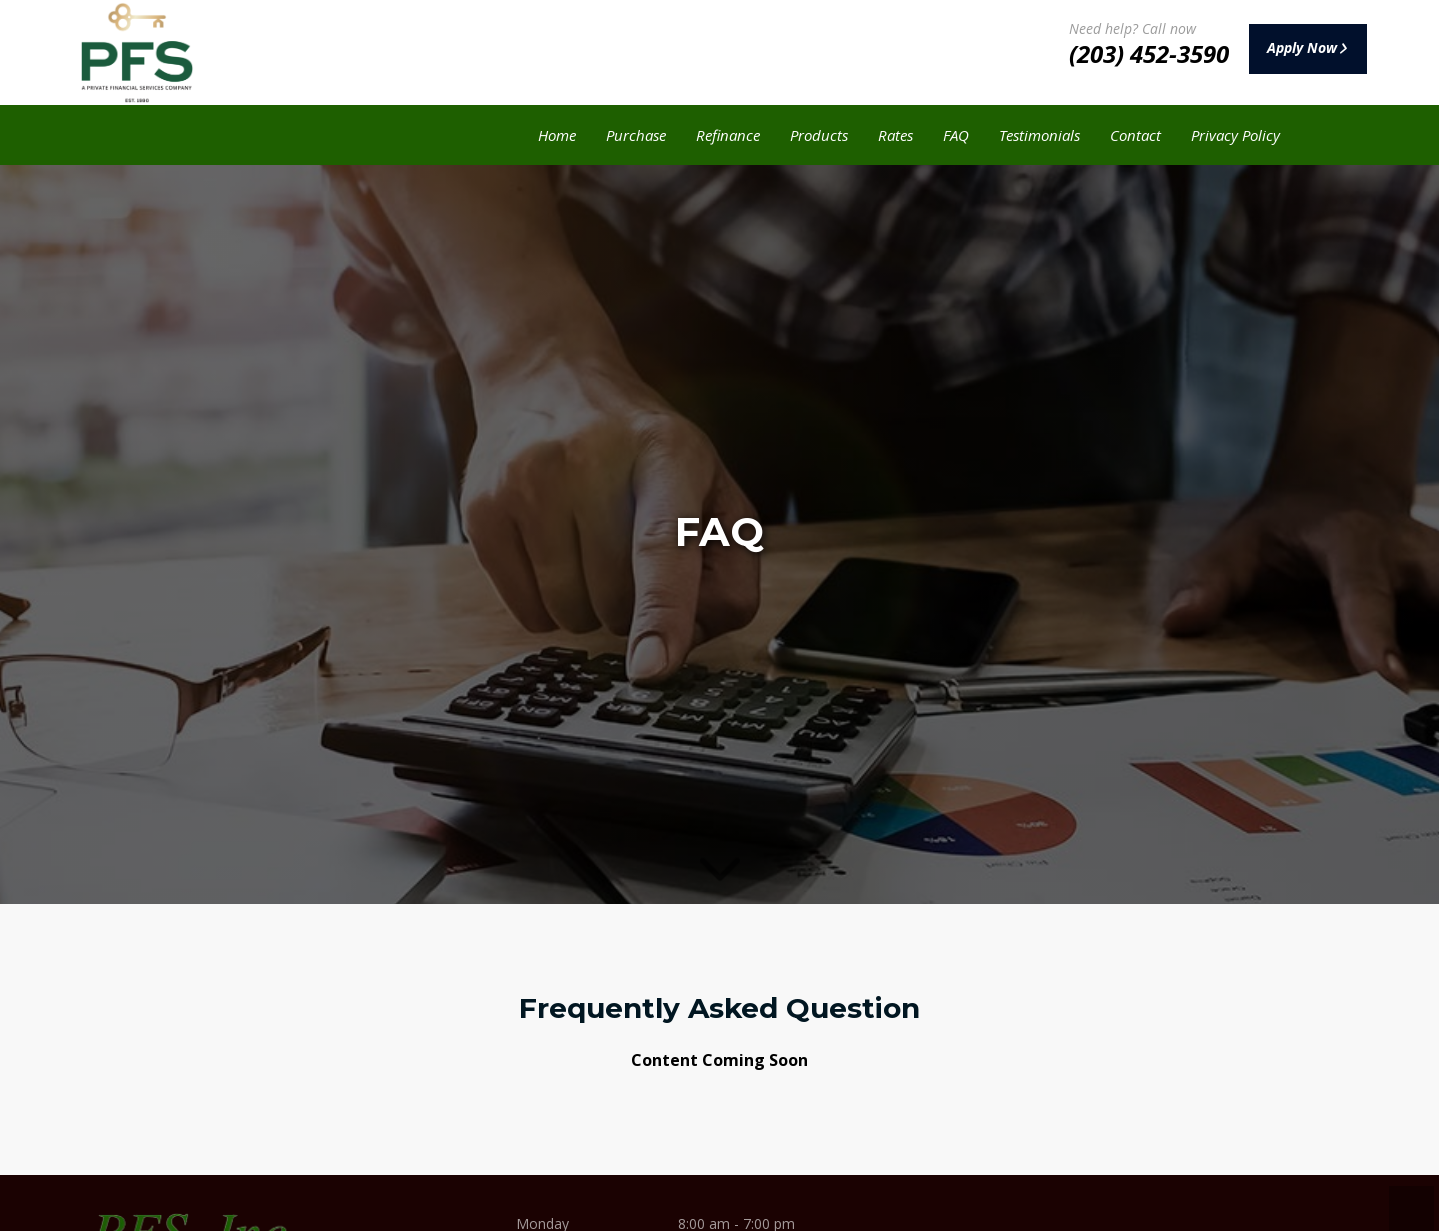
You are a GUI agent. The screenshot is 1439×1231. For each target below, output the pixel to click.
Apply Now (1290, 49)
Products (819, 135)
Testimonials (1039, 135)
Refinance (728, 135)
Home (557, 135)
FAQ (956, 135)
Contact (1135, 135)
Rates (895, 135)
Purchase (636, 135)
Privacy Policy (1235, 135)
